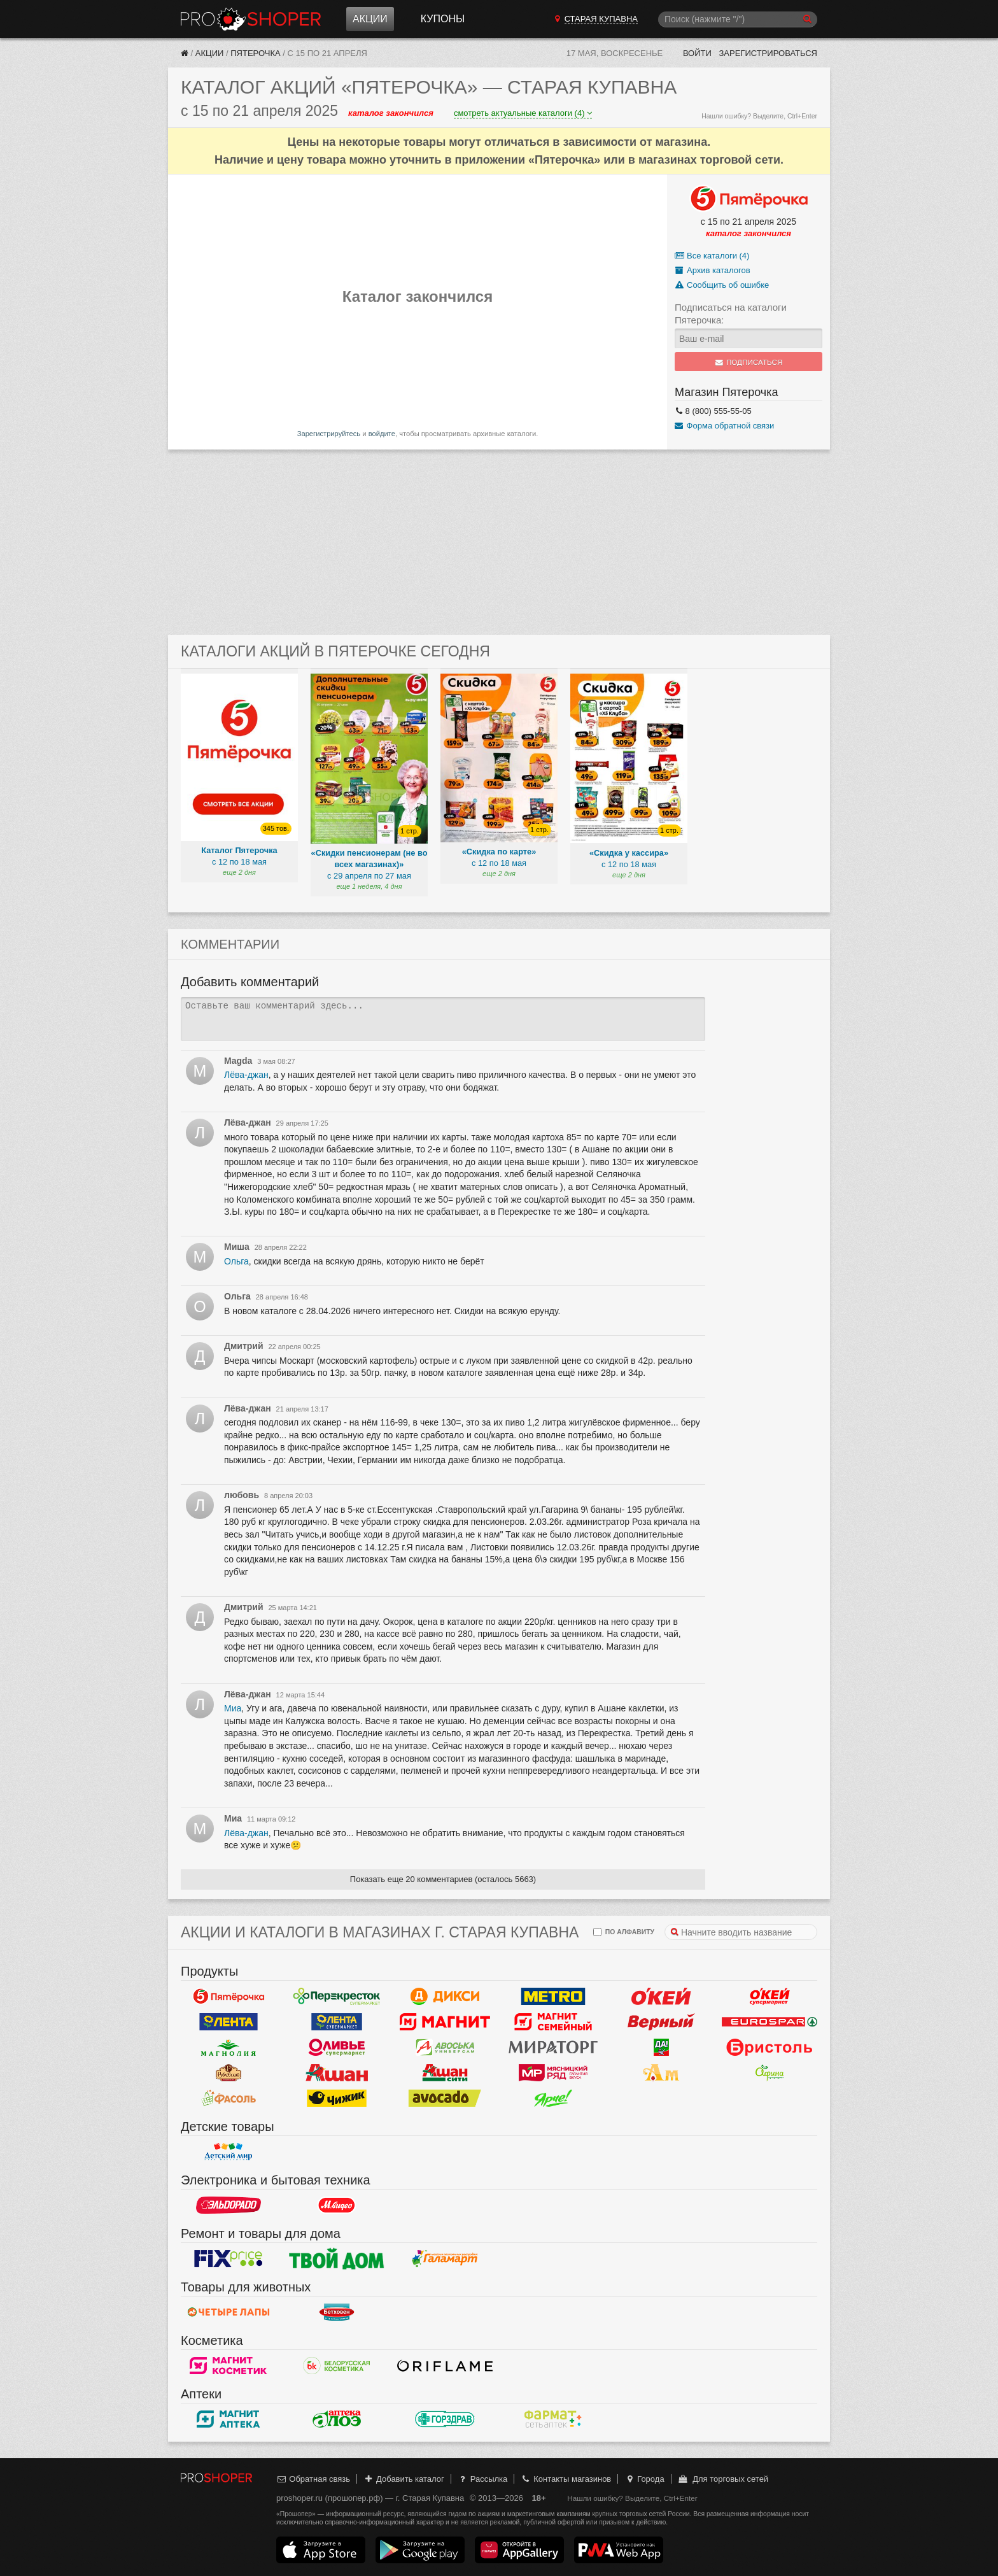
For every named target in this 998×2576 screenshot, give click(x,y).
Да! (661, 2047)
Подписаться (749, 362)
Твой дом (337, 2259)
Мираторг (553, 2047)
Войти (697, 53)
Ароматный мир (661, 2073)
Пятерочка (255, 53)
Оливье (337, 2047)
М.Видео (337, 2205)
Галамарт (445, 2259)
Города (644, 2479)
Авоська (445, 2047)
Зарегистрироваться (768, 53)
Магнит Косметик (228, 2366)
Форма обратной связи (724, 425)
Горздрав (445, 2419)
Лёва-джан (246, 1075)
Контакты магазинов (566, 2479)
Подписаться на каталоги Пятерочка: (731, 313)
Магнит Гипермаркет (553, 2022)
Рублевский (228, 2073)
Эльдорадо (228, 2205)
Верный (661, 2022)
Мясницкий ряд (553, 2073)
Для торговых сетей (722, 2479)
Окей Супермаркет (769, 1996)
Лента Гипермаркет (228, 2022)
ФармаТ (553, 2419)
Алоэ (337, 2419)
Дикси (445, 1996)
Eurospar (769, 2022)
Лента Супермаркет (337, 2022)
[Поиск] (737, 19)
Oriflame (445, 2366)
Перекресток (337, 1996)
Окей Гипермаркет (661, 1996)
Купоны (443, 18)
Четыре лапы (228, 2312)
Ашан (337, 2073)
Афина (769, 2073)
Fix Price (228, 2259)
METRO (553, 1996)
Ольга (236, 1261)
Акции (370, 18)
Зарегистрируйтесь (329, 433)
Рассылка (482, 2479)
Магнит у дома (445, 2022)
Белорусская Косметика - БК (337, 2366)
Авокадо (445, 2098)
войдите (382, 433)
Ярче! (553, 2098)
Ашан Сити (445, 2073)
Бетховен (337, 2312)
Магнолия (228, 2047)
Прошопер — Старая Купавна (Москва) (251, 19)
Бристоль (769, 2047)
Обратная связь (313, 2479)
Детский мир (228, 2152)
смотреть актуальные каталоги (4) (523, 113)
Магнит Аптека (228, 2419)
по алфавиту (623, 1932)
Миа (232, 1708)
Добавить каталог (403, 2479)
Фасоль (228, 2098)
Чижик (337, 2098)
